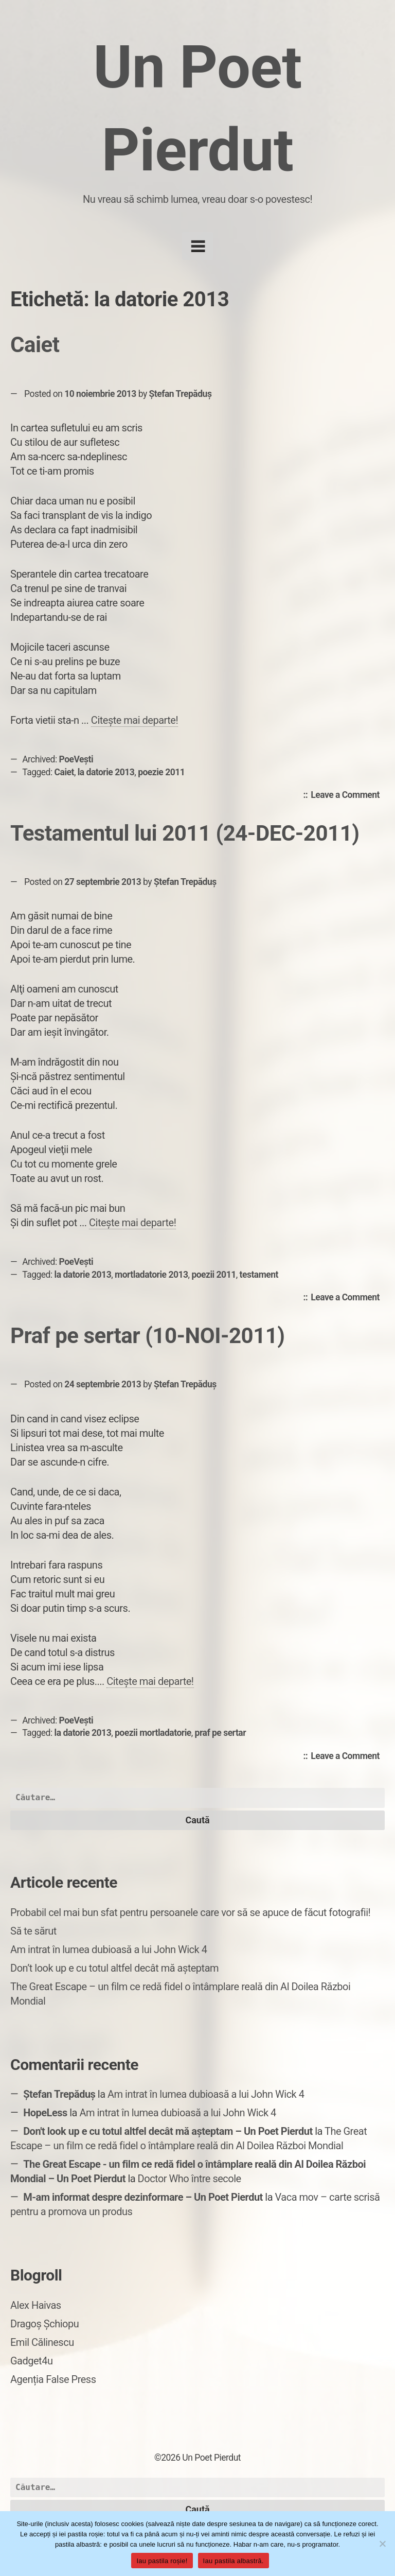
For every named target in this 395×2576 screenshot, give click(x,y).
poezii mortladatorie (153, 1733)
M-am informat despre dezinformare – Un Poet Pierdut (143, 2197)
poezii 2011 (213, 1274)
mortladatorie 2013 (151, 1274)
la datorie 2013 (106, 772)
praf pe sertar (220, 1733)
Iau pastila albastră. (233, 2561)
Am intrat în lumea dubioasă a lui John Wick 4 (108, 1949)
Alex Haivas (35, 2305)
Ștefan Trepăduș (180, 394)
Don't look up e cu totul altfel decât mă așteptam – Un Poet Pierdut (168, 2131)
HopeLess (45, 2113)
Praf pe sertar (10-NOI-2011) (147, 1335)
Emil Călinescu (42, 2342)
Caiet (34, 344)
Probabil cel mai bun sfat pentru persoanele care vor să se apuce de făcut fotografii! (190, 1912)
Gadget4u (31, 2361)
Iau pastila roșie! (161, 2561)
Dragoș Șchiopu (44, 2324)
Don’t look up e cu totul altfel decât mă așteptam (114, 1968)
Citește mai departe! (134, 720)
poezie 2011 (161, 772)
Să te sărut (33, 1931)
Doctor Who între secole (189, 2178)
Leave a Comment (348, 795)
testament (259, 1274)
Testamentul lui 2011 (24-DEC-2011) (185, 833)
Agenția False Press (53, 2379)
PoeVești (76, 759)
